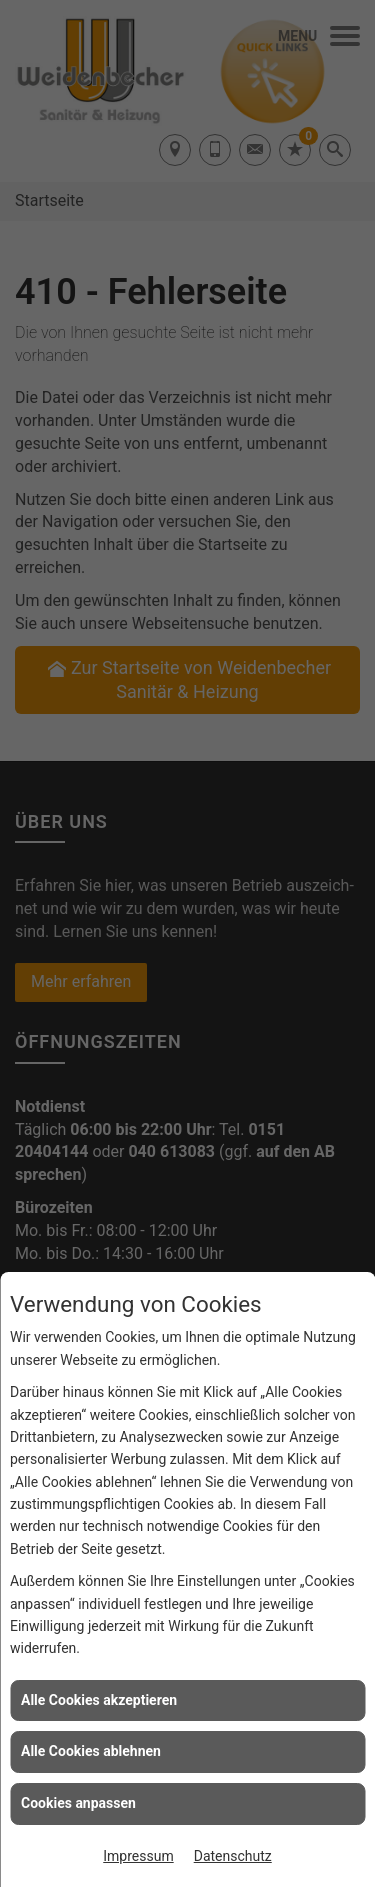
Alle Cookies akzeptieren (99, 1700)
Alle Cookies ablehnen (91, 1751)
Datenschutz (233, 1856)
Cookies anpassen (78, 1803)
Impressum (138, 1856)
